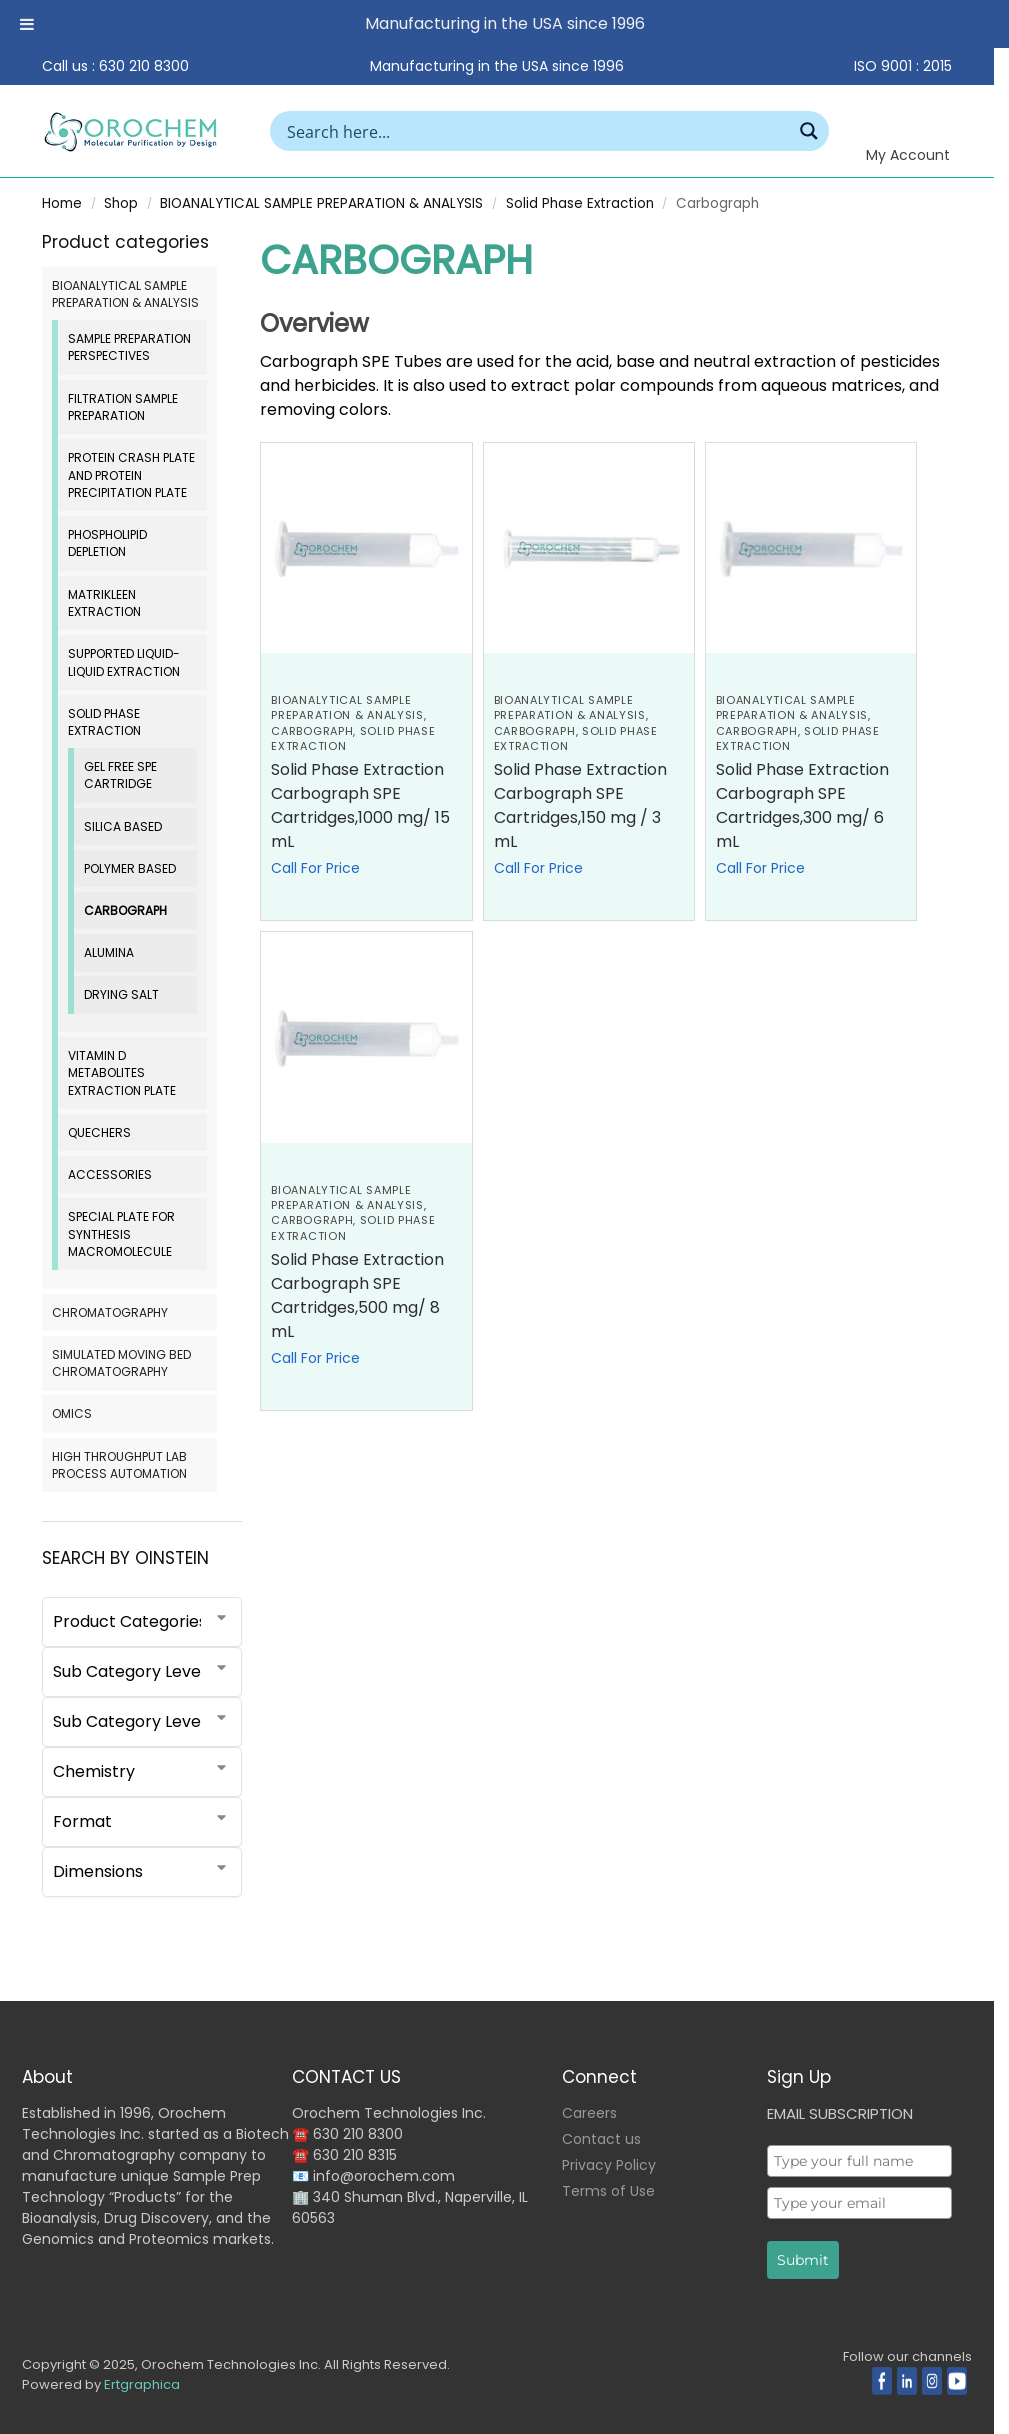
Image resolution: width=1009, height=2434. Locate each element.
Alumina (109, 952)
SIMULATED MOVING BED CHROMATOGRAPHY (121, 1363)
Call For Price (315, 868)
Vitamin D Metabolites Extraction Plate (122, 1073)
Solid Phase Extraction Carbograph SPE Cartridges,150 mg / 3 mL (580, 805)
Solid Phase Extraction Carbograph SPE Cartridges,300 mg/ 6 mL (802, 805)
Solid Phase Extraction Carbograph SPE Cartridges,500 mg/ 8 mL (357, 1295)
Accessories (110, 1174)
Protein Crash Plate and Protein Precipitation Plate (131, 475)
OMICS (72, 1413)
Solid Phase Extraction (580, 203)
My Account (908, 155)
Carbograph (312, 731)
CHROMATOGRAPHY (110, 1312)
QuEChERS (99, 1132)
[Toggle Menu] (27, 24)
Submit (803, 2260)
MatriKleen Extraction (104, 603)
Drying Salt (121, 994)
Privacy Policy (609, 2165)
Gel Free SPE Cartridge (120, 775)
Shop (121, 203)
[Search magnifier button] (809, 131)
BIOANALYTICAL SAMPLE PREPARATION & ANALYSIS (321, 203)
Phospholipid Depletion (107, 543)
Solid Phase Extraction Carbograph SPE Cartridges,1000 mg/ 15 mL (360, 805)
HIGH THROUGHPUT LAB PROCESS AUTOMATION (119, 1465)
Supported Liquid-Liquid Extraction (124, 662)
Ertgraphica (142, 2384)
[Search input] (537, 131)
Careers (589, 2113)
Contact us (601, 2139)
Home (62, 203)
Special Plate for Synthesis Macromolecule (121, 1234)
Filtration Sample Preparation (123, 407)
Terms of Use (608, 2191)
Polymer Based (130, 868)
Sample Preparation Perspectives (129, 347)
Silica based (123, 826)
